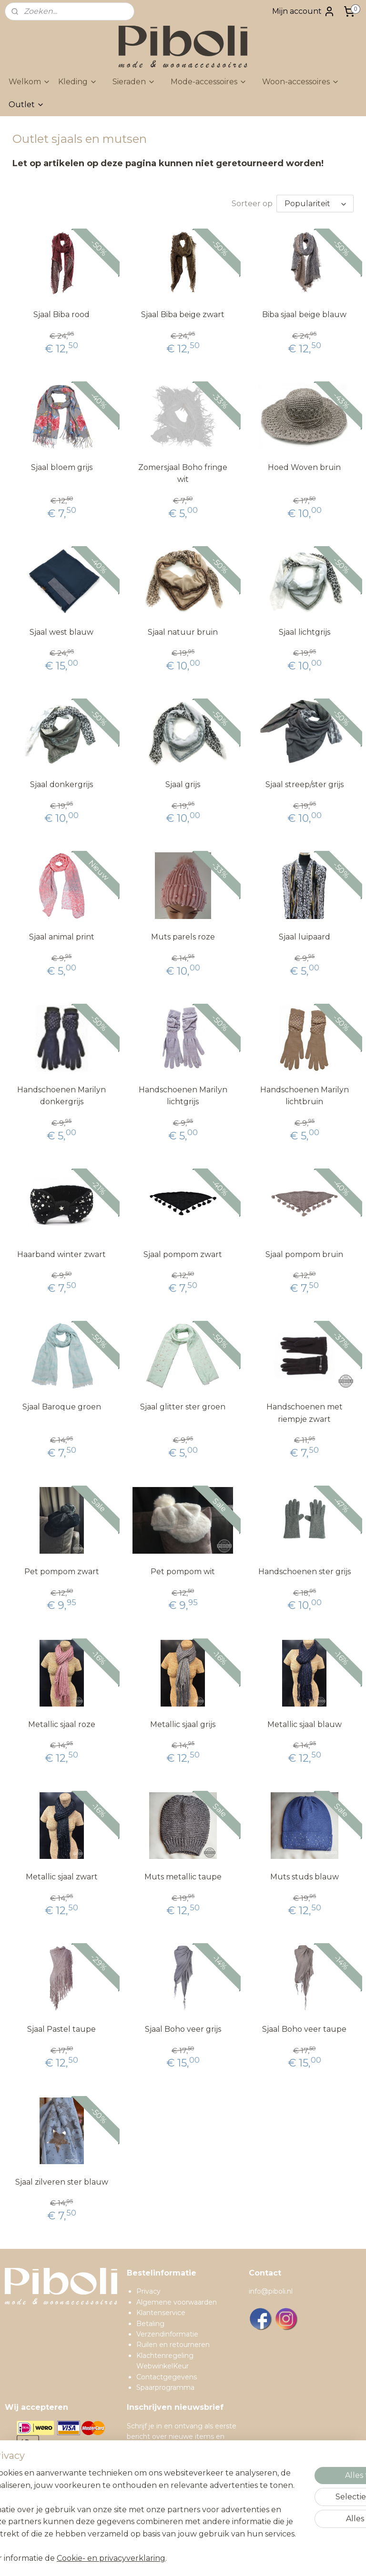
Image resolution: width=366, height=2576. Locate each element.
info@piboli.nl (271, 2291)
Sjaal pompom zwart (182, 1254)
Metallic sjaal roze (61, 1724)
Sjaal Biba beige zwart (182, 314)
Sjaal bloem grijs (61, 467)
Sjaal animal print (61, 936)
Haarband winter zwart (61, 1254)
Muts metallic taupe (183, 1876)
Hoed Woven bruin (304, 467)
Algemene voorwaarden (176, 2302)
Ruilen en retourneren (173, 2344)
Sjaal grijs (182, 784)
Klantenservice (160, 2312)
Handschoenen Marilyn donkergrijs (61, 1096)
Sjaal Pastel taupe (61, 2029)
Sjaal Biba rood (61, 314)
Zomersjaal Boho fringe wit (182, 473)
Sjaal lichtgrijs (304, 632)
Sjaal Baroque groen (61, 1406)
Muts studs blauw (304, 1876)
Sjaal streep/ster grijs (304, 784)
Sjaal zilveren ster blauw (61, 2182)
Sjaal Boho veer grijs (183, 2029)
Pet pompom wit (183, 1571)
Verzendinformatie (167, 2334)
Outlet (26, 104)
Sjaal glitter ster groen (182, 1406)
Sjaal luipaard (304, 936)
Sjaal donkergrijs (61, 784)
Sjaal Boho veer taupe (304, 2029)
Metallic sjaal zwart (62, 1876)
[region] (120, 2485)
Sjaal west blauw (61, 632)
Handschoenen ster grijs (304, 1571)
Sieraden (133, 81)
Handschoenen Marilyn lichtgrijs (183, 1096)
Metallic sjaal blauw (304, 1724)
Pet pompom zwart (61, 1571)
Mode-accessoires (209, 81)
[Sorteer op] (315, 203)
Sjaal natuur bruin (183, 632)
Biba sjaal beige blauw (304, 314)
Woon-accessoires (300, 81)
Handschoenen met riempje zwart (304, 1413)
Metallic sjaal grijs (182, 1724)
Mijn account (303, 11)
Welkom (30, 81)
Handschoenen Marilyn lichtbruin (304, 1096)
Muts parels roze (183, 936)
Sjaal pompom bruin (304, 1254)
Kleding (77, 81)
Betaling (150, 2323)
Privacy (148, 2291)
